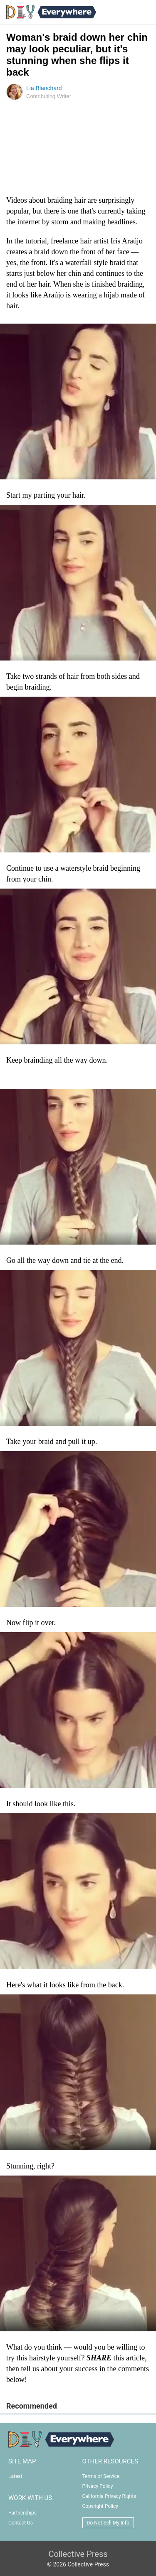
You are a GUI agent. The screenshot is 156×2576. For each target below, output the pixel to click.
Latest (15, 2476)
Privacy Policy (97, 2486)
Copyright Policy (100, 2506)
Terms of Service (101, 2476)
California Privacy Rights (109, 2496)
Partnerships (22, 2513)
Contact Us (20, 2523)
